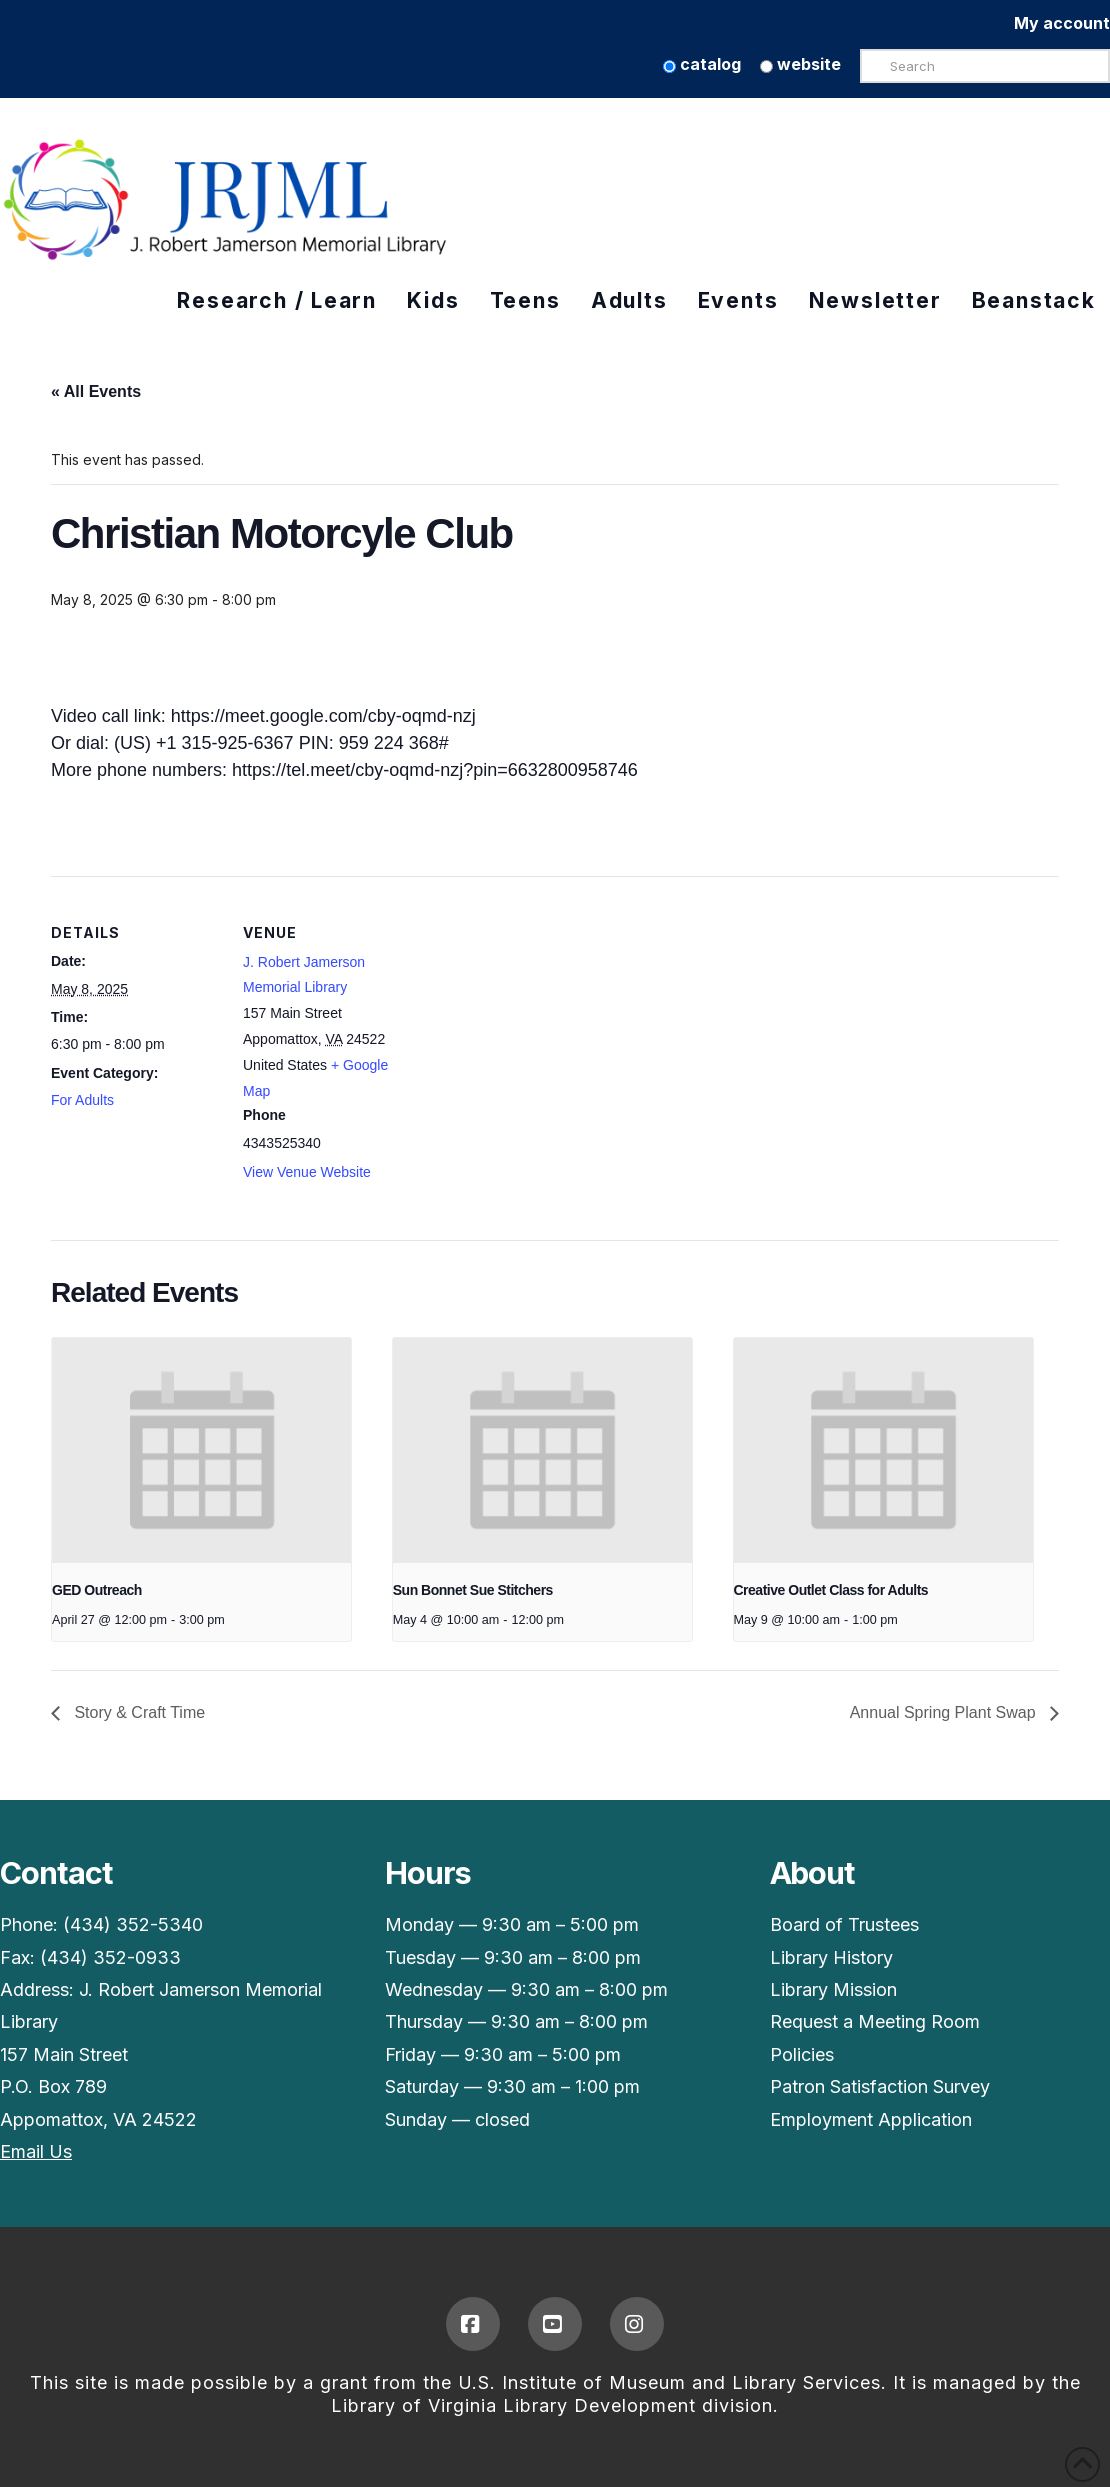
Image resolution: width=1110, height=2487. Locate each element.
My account (1062, 23)
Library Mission (833, 1989)
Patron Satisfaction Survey (880, 2086)
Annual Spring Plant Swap (945, 1712)
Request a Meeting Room (875, 2021)
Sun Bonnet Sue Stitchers (473, 1590)
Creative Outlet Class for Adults (831, 1590)
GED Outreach (97, 1590)
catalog (702, 64)
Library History (831, 1957)
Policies (802, 2054)
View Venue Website (307, 1172)
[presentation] (201, 1450)
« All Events (96, 391)
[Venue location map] (540, 1014)
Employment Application (871, 2119)
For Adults (82, 1100)
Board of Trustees (844, 1924)
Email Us (36, 2151)
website (800, 64)
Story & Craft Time (137, 1712)
